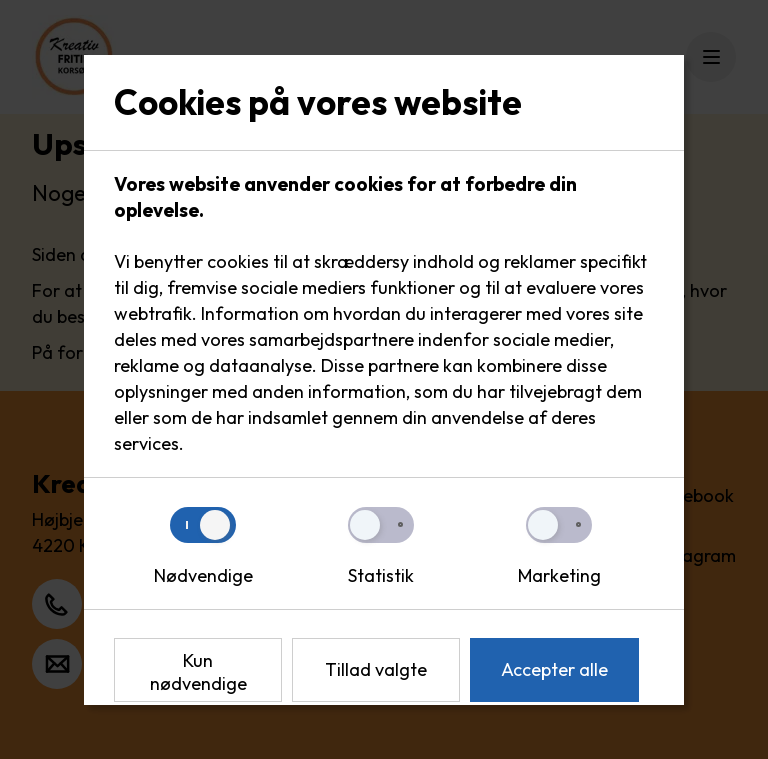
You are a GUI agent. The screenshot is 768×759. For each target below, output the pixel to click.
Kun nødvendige (198, 672)
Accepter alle (554, 669)
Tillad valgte (376, 669)
